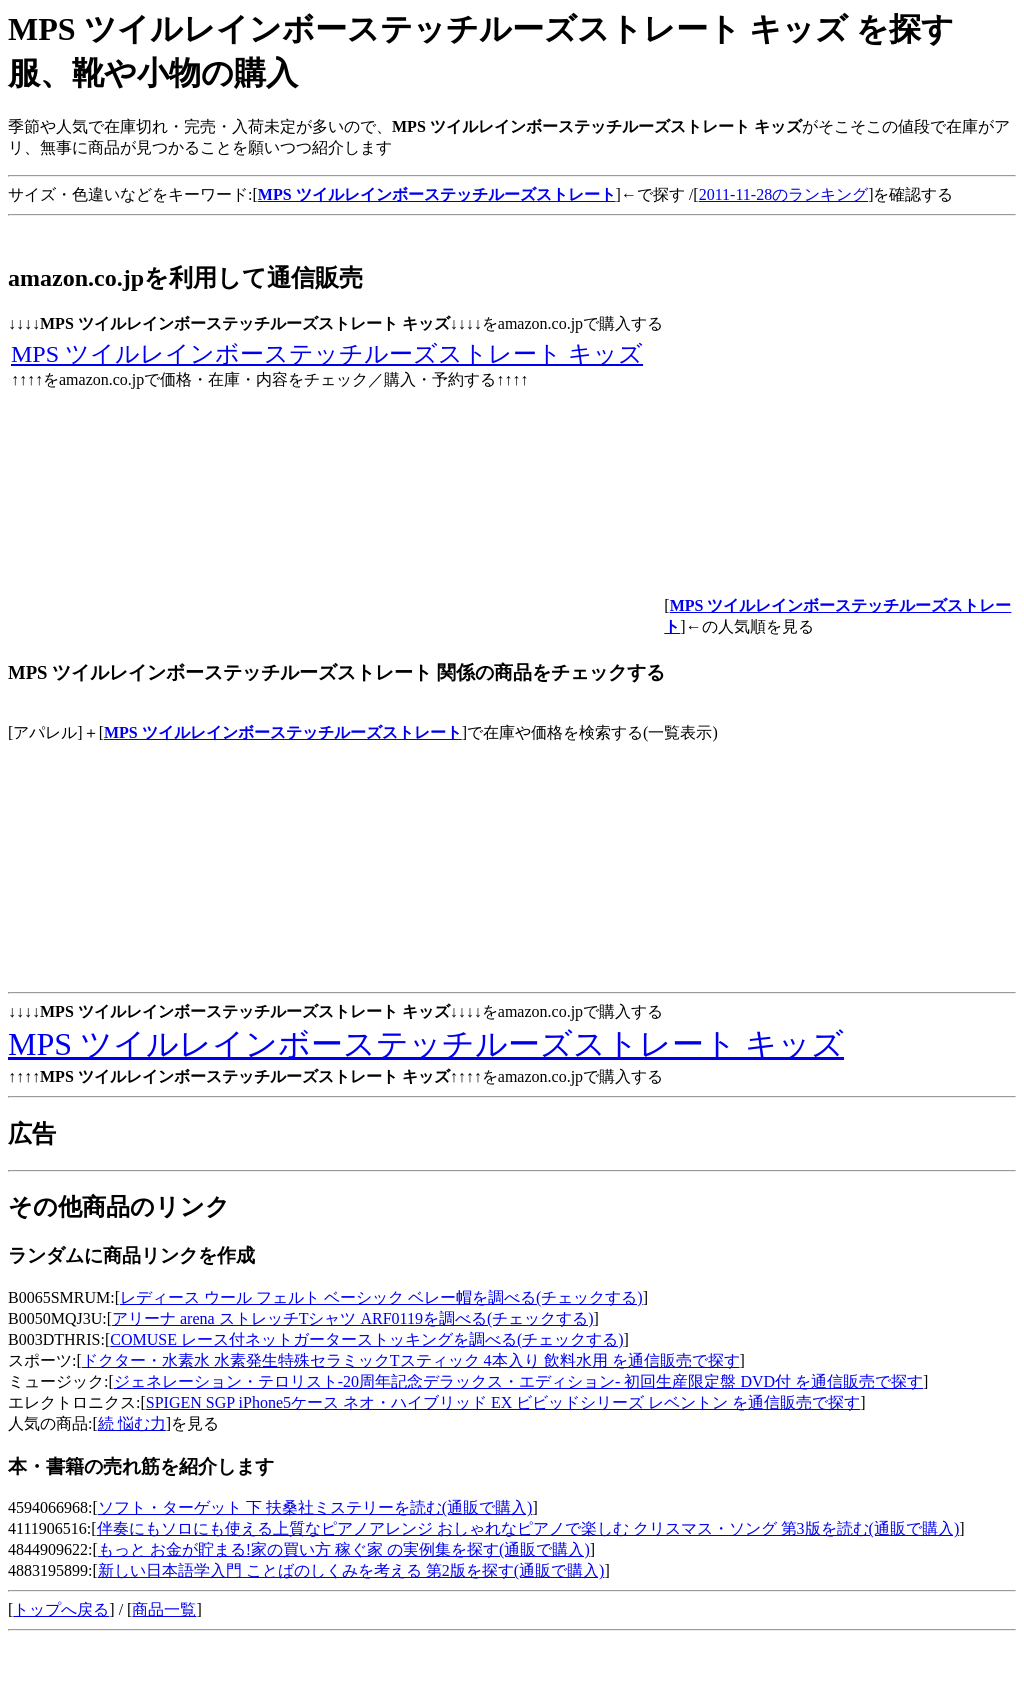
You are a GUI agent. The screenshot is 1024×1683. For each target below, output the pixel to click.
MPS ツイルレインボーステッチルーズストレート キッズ (327, 354)
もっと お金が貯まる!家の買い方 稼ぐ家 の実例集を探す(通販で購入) (344, 1549)
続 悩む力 (132, 1423)
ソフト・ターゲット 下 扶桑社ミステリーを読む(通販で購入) (315, 1507)
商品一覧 (164, 1609)
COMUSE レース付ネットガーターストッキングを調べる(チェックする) (366, 1339)
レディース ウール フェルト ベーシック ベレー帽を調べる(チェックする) (381, 1297)
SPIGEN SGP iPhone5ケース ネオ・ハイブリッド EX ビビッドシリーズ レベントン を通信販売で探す (503, 1402)
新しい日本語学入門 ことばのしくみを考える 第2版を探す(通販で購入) (351, 1570)
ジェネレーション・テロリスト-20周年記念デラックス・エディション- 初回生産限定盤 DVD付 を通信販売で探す (518, 1381)
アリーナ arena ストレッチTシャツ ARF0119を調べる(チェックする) (353, 1318)
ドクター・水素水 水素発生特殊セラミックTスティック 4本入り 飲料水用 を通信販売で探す (411, 1360)
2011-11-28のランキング (783, 194)
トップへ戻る (61, 1609)
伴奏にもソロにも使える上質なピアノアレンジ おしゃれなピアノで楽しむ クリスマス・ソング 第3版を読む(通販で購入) (528, 1528)
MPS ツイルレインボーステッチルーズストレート (283, 732)
